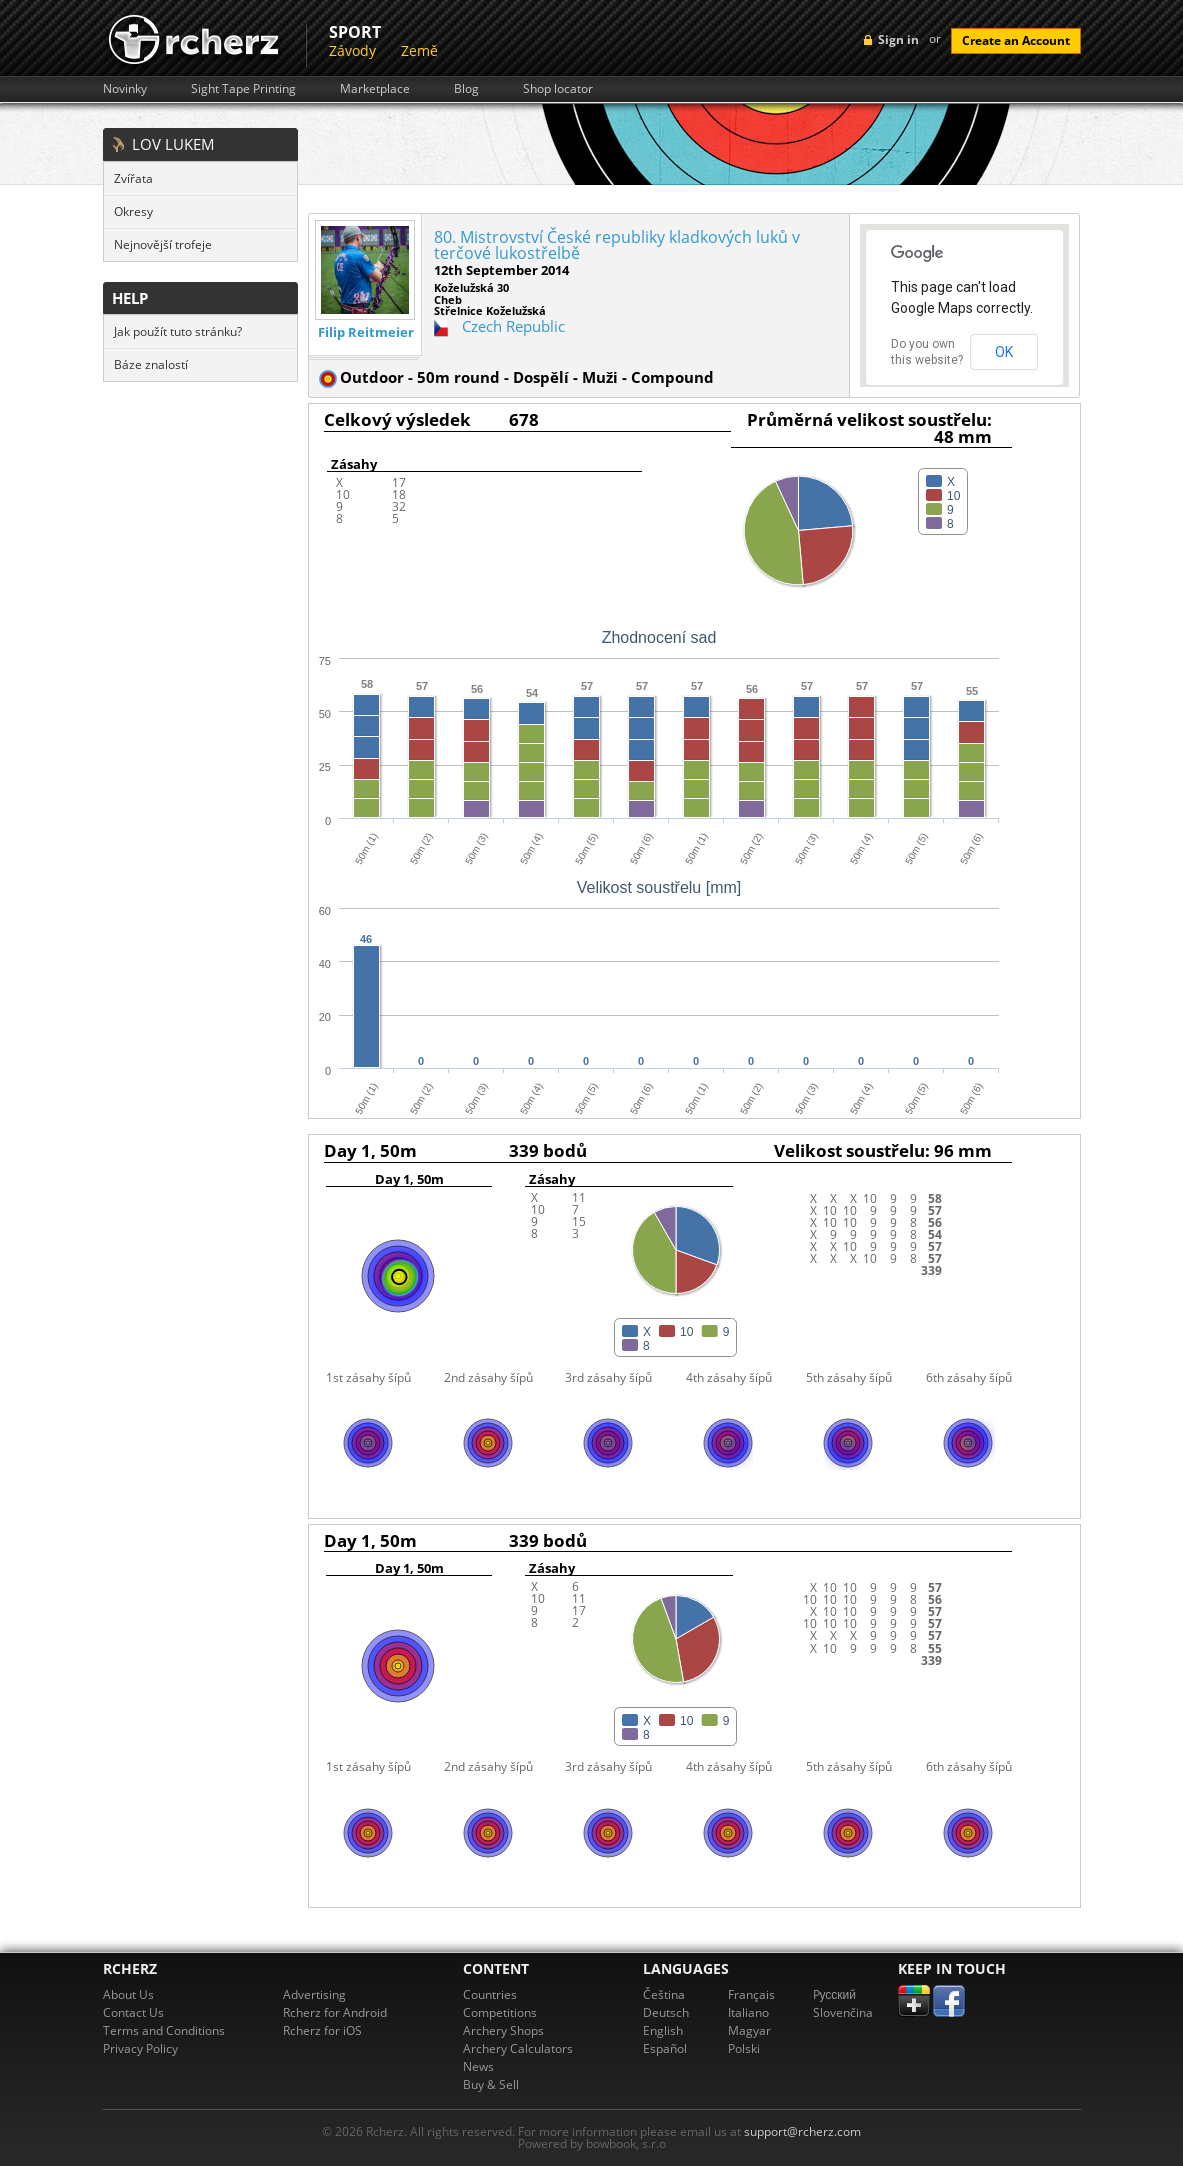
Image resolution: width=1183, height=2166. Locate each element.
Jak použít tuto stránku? (178, 331)
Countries (490, 1994)
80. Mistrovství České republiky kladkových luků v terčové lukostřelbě (617, 245)
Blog (466, 89)
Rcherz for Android (335, 2012)
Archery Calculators (518, 2048)
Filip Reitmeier (366, 332)
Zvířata (133, 178)
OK (1004, 352)
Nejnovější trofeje (163, 244)
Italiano (748, 2012)
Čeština (664, 1994)
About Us (128, 1994)
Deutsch (666, 2012)
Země (419, 50)
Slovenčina (843, 2012)
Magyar (749, 2030)
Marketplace (375, 89)
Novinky (125, 89)
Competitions (500, 2012)
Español (665, 2048)
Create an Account (1016, 40)
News (478, 2066)
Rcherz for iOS (322, 2030)
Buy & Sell (491, 2084)
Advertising (314, 1994)
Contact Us (133, 2012)
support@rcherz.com (802, 2131)
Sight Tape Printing (243, 89)
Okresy (133, 211)
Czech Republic (513, 326)
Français (751, 1994)
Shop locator (558, 89)
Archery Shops (503, 2030)
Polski (744, 2048)
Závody (352, 50)
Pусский (835, 1994)
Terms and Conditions (164, 2030)
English (663, 2030)
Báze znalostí (151, 364)
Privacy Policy (140, 2048)
